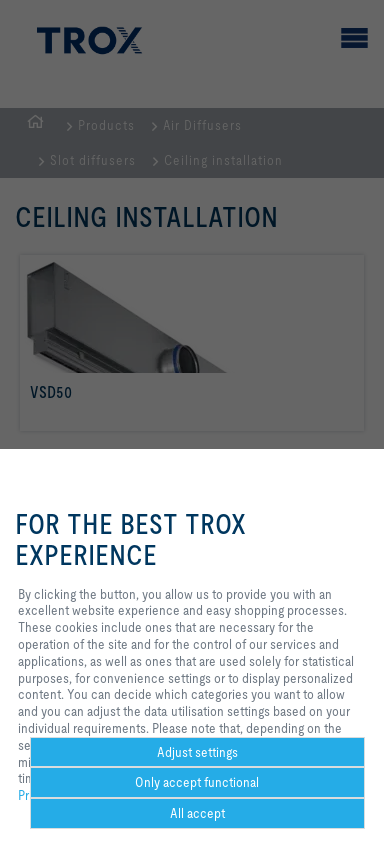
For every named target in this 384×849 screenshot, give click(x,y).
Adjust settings (197, 752)
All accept (197, 813)
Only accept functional (197, 782)
